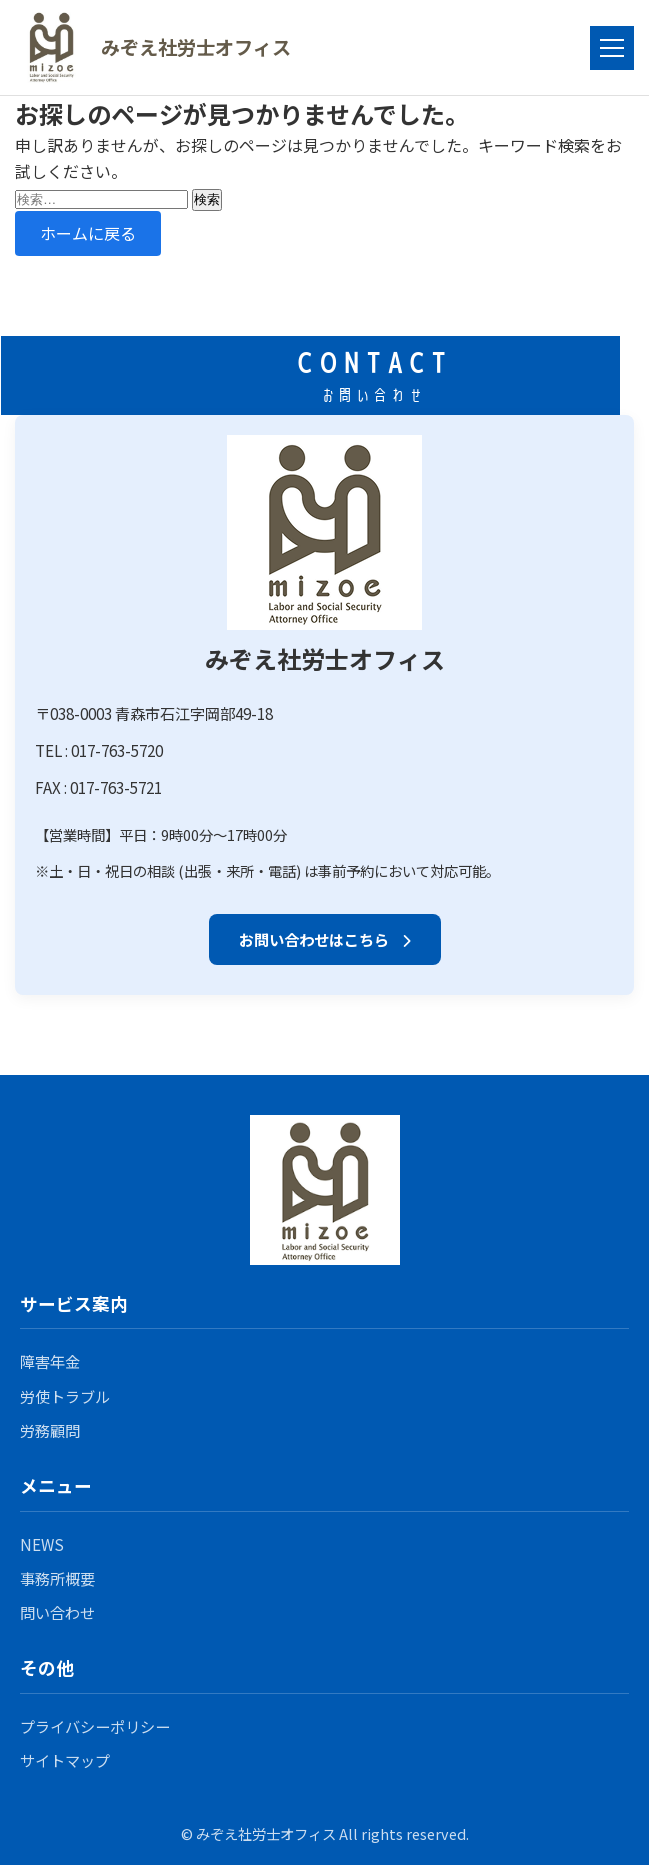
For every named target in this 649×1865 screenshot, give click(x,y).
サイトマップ (65, 1760)
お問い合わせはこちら (325, 939)
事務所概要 (57, 1578)
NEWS (42, 1544)
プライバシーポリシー (95, 1726)
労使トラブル (65, 1396)
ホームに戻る (88, 233)
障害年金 (50, 1361)
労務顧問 (50, 1430)
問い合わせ (57, 1612)
